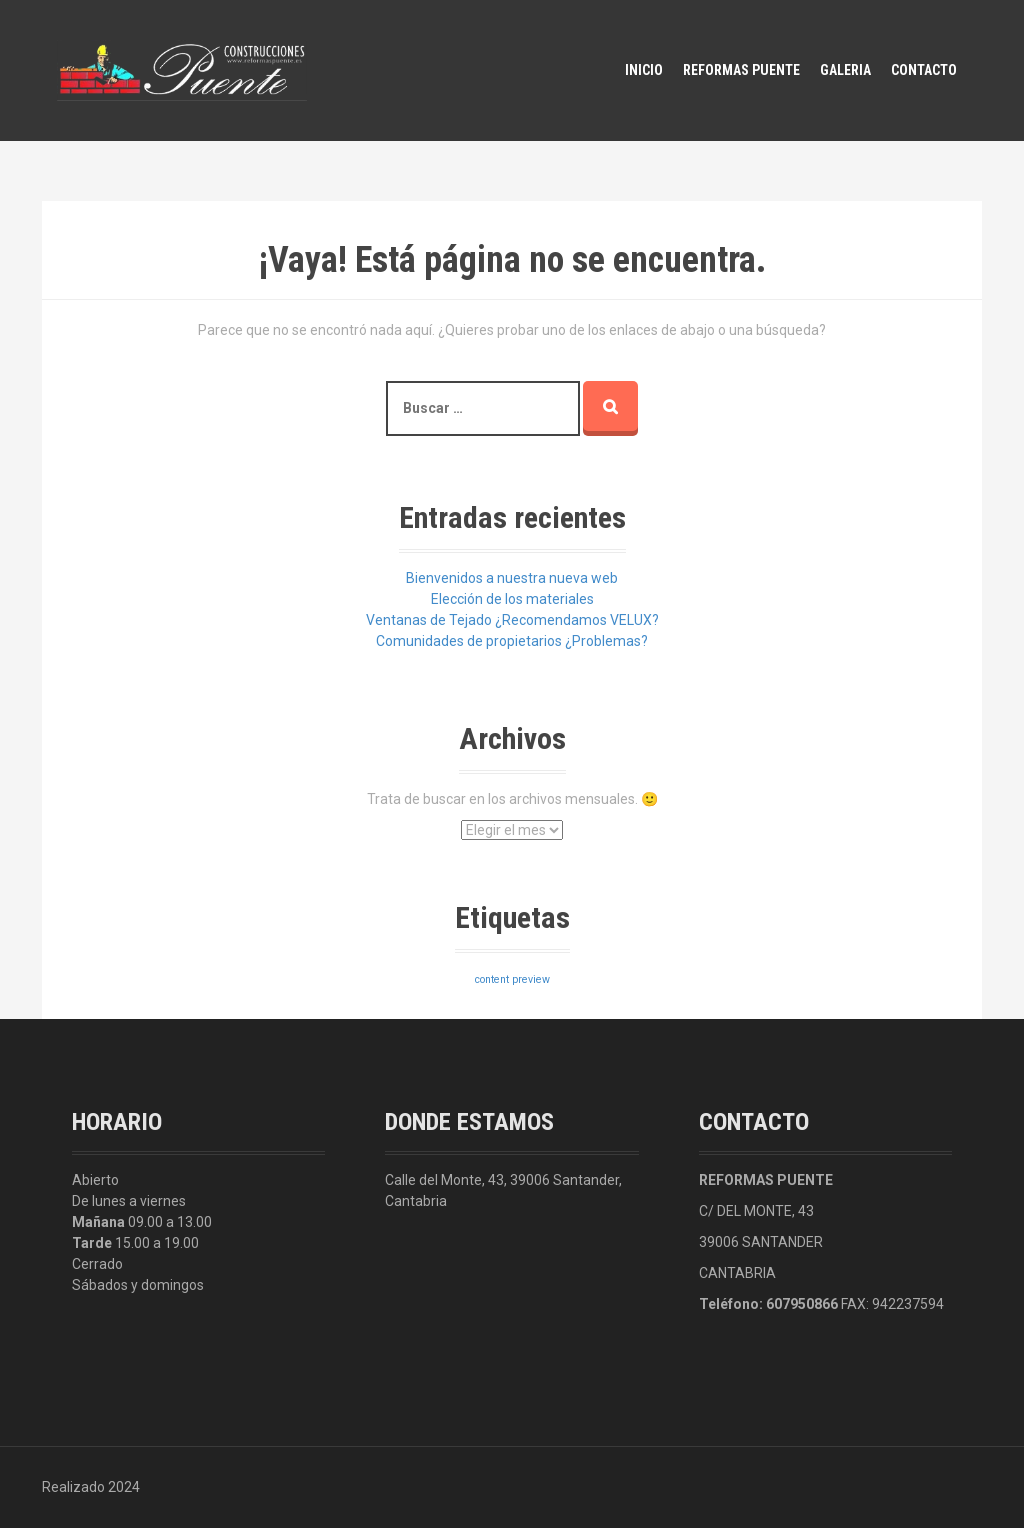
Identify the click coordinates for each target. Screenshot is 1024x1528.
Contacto (924, 70)
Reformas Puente (741, 70)
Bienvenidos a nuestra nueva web (512, 578)
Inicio (644, 70)
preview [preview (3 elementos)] (531, 979)
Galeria (845, 70)
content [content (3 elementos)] (492, 979)
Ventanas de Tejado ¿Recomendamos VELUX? (512, 620)
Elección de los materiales (512, 599)
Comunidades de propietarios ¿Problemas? (512, 641)
